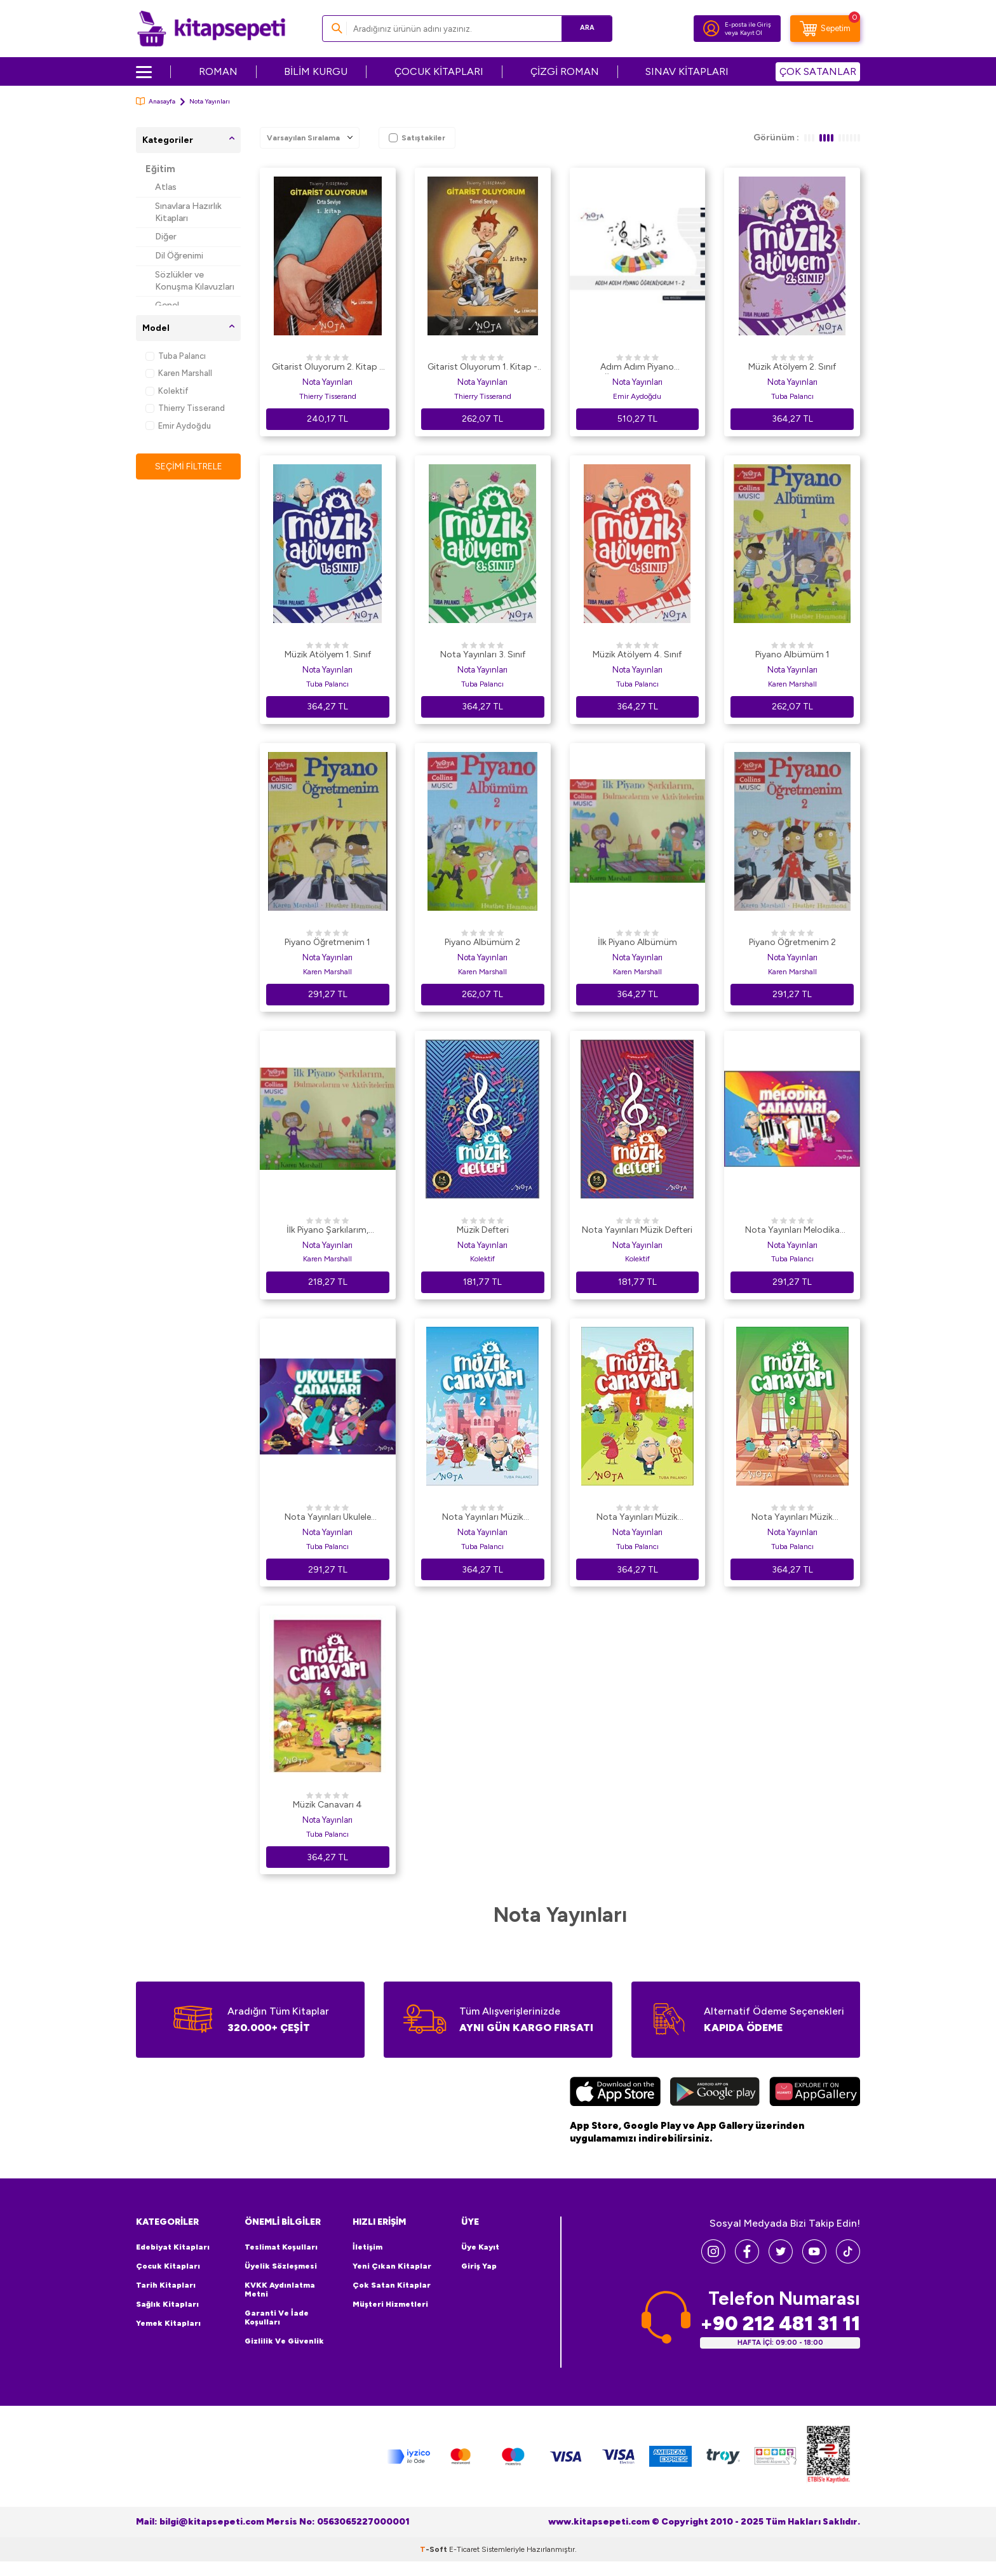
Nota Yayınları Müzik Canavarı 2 (482, 1518)
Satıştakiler (417, 137)
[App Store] (615, 2093)
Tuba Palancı (175, 356)
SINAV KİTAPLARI (687, 71)
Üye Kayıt (480, 2247)
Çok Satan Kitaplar (392, 2285)
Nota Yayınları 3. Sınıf (482, 654)
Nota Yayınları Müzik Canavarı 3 (792, 1518)
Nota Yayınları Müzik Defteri (637, 1229)
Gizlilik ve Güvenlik (284, 2341)
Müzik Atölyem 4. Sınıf (637, 654)
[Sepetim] (825, 28)
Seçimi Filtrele (188, 465)
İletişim (367, 2247)
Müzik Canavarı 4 (327, 1804)
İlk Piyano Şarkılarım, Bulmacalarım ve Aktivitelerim (327, 1230)
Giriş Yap (479, 2266)
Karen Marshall (178, 373)
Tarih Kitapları (166, 2285)
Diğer (166, 236)
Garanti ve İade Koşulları (277, 2317)
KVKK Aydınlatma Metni (280, 2289)
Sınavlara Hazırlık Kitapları (188, 212)
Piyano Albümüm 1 (792, 654)
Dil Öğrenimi (179, 255)
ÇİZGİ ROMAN (564, 71)
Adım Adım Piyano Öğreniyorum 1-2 (637, 367)
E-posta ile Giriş (748, 24)
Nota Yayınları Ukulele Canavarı (328, 1518)
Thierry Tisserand (185, 408)
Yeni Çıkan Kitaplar (392, 2266)
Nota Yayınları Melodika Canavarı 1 (792, 1230)
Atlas (166, 187)
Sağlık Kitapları (167, 2304)
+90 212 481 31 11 (780, 2323)
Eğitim (160, 169)
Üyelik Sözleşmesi (281, 2266)
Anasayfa (155, 101)
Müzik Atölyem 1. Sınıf (328, 654)
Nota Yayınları (327, 382)
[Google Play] (715, 2093)
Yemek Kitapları (168, 2323)
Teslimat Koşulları (281, 2247)
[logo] (211, 29)
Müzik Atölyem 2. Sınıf (792, 366)
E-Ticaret (464, 2549)
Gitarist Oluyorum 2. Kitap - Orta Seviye (327, 367)
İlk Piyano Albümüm (637, 942)
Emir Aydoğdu (178, 426)
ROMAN (218, 71)
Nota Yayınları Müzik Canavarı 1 (637, 1518)
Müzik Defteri (483, 1229)
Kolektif (167, 391)
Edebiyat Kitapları (173, 2247)
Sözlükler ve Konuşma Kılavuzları (194, 280)
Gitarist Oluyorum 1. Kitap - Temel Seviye (482, 367)
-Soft (434, 2549)
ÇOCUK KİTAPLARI (438, 71)
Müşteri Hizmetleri (390, 2304)
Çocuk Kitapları (168, 2266)
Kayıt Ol (751, 33)
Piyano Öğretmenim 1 (327, 942)
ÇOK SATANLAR (817, 71)
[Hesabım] (711, 28)
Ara (584, 28)
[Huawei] (814, 2093)
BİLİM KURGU (315, 71)
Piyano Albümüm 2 (482, 942)
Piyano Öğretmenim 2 (792, 942)
